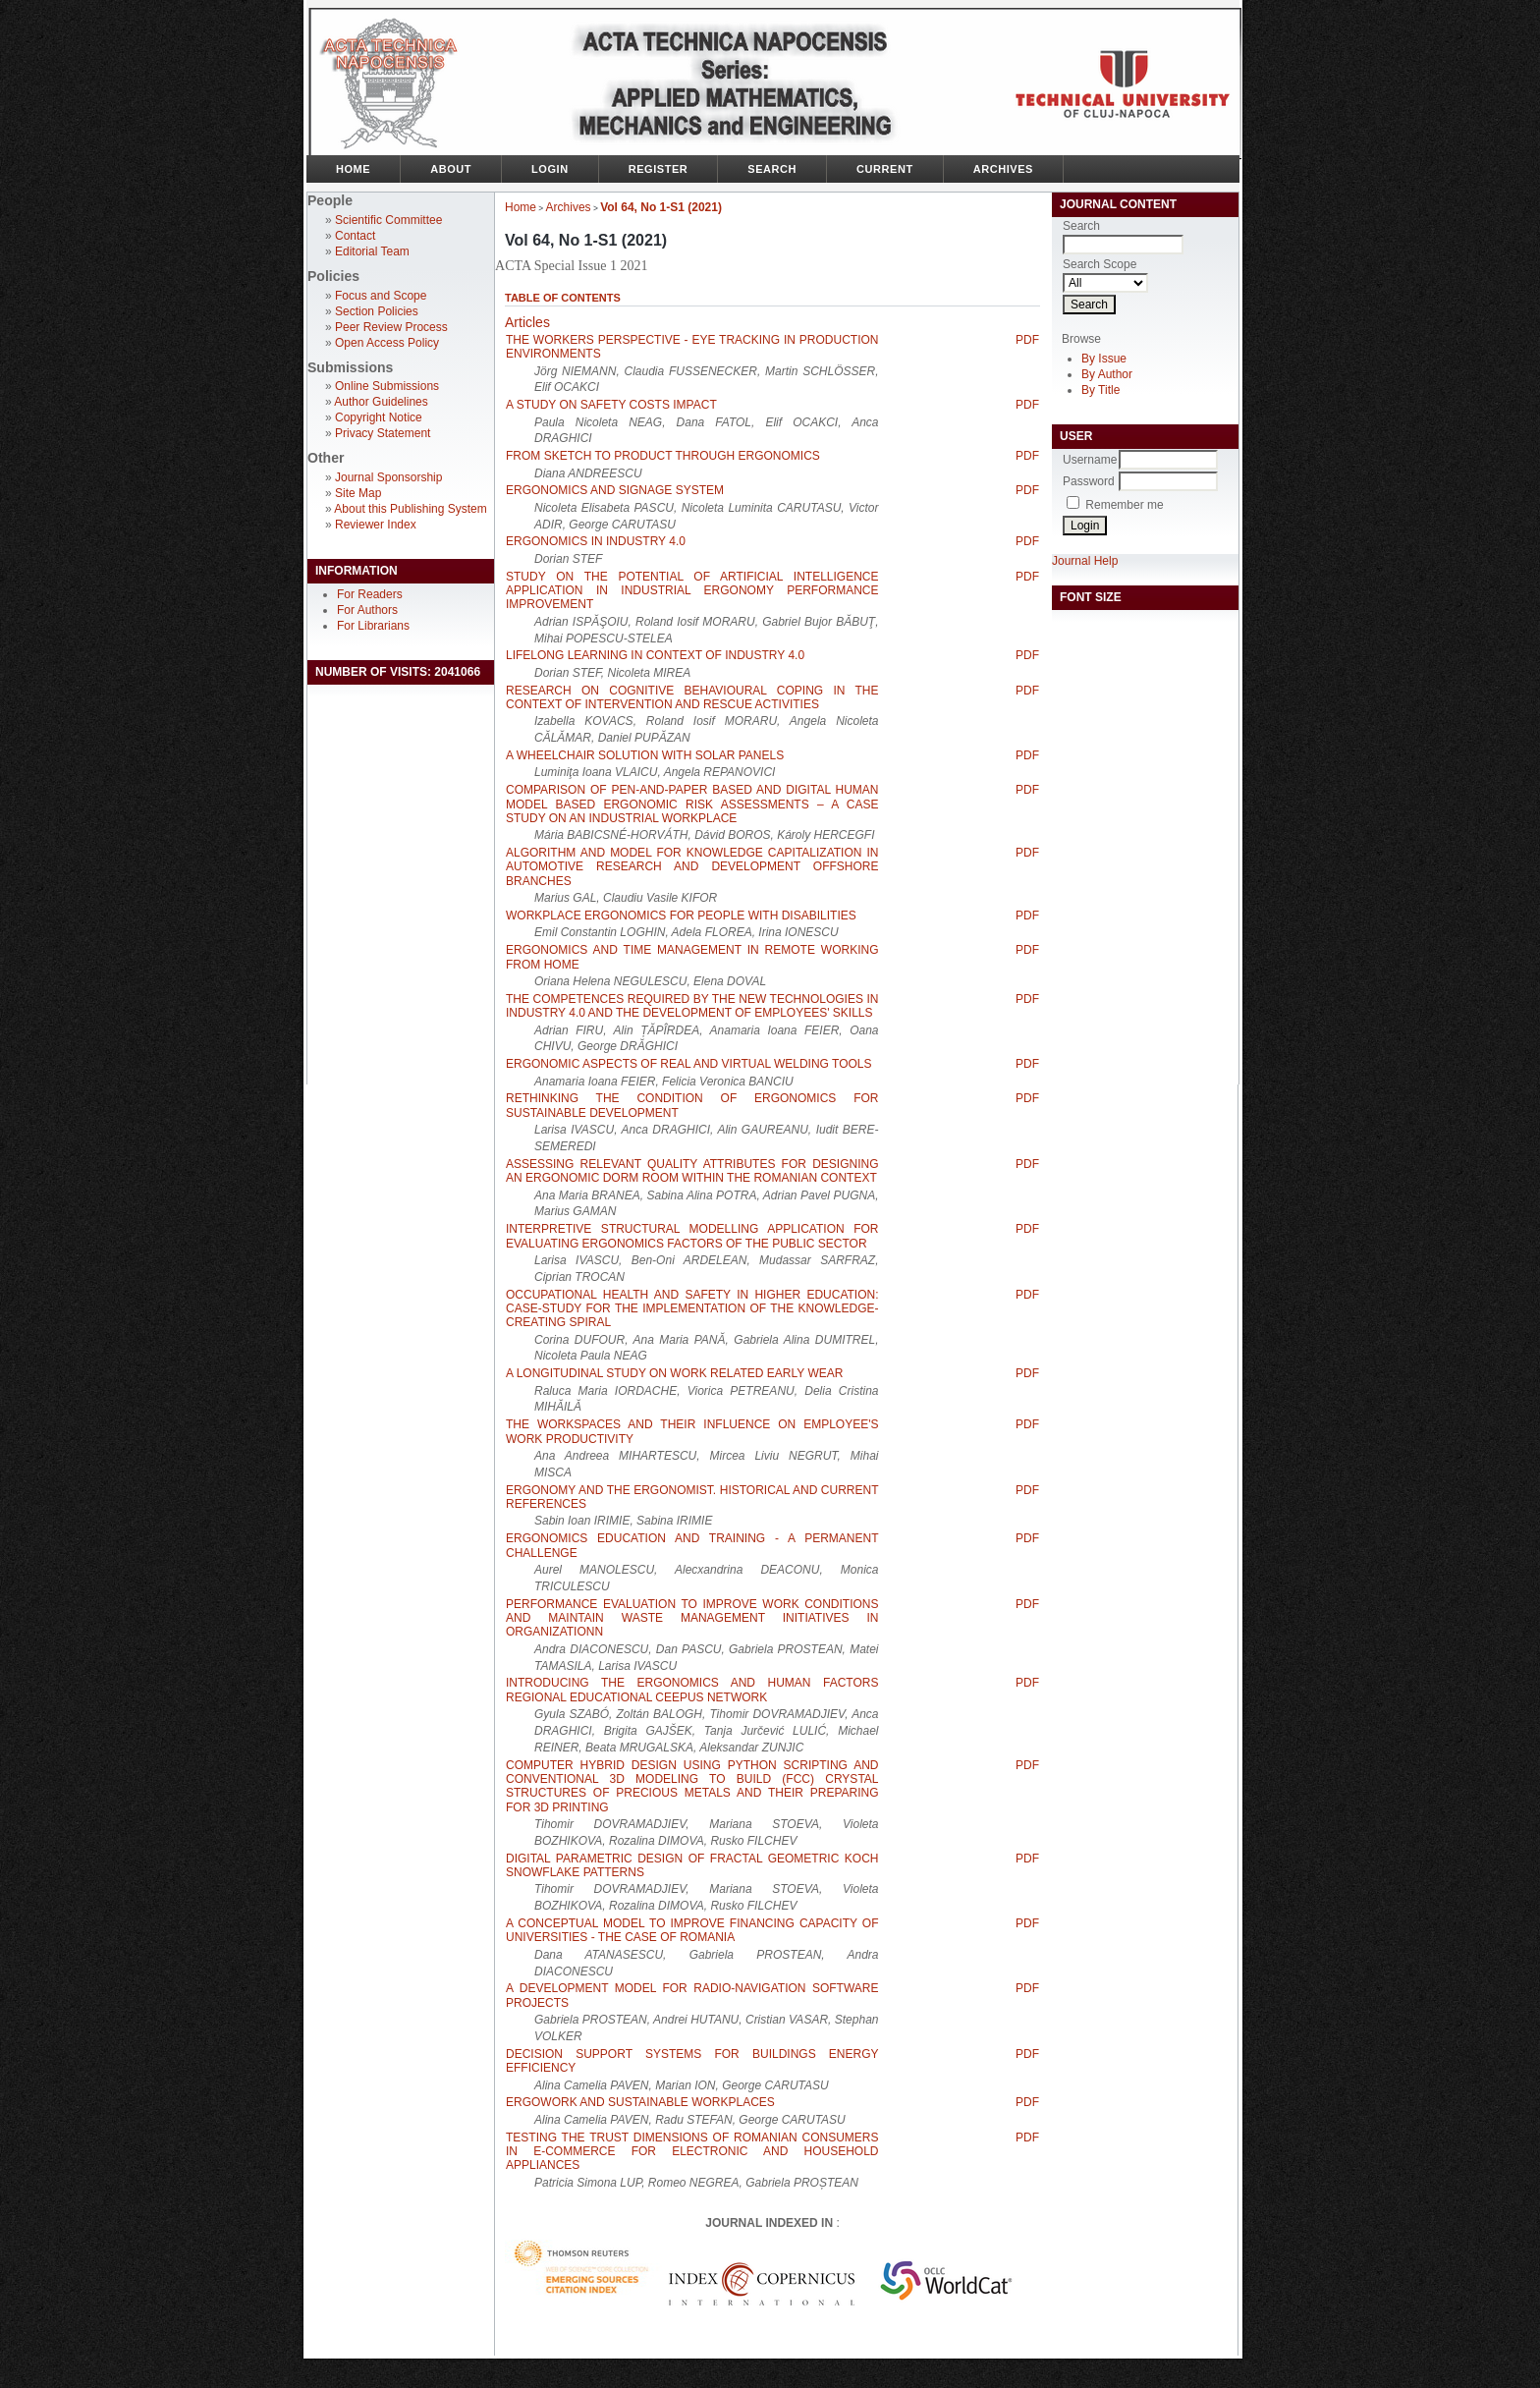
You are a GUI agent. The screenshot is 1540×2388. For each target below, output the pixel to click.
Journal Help (1085, 561)
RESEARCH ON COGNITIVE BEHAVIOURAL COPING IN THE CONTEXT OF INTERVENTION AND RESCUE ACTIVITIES (692, 697)
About (450, 169)
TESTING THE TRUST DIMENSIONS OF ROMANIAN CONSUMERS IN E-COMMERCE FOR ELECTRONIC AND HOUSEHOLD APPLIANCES (692, 2152)
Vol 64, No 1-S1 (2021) (661, 207)
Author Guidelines (380, 402)
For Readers (370, 594)
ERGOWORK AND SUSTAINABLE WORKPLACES (640, 2102)
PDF (1027, 340)
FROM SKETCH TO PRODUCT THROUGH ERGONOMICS (663, 456)
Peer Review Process (391, 327)
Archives (1003, 169)
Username (1090, 460)
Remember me (1124, 505)
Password (1089, 481)
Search (772, 169)
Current (884, 169)
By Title (1100, 390)
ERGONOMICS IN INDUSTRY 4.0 (596, 541)
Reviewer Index (375, 524)
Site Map (358, 493)
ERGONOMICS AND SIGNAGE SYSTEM (615, 490)
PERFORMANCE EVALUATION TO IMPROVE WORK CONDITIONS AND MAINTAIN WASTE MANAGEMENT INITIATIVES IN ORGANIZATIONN (692, 1618)
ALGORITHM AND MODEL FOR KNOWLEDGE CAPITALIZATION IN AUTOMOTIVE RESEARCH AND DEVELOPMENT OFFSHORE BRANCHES (692, 867)
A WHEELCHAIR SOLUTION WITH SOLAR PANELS (645, 755)
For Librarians (373, 626)
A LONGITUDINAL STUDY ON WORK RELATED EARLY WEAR (674, 1373)
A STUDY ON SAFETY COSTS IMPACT (611, 405)
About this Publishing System (410, 509)
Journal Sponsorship (388, 477)
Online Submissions (387, 386)
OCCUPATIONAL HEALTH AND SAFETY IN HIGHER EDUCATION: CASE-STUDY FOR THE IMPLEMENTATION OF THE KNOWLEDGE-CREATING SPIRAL (692, 1309)
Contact (355, 236)
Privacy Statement (382, 433)
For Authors (367, 610)
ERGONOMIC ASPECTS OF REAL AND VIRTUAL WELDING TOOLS (689, 1064)
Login (550, 169)
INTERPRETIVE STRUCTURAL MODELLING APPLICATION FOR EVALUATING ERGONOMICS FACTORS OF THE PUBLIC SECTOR (692, 1236)
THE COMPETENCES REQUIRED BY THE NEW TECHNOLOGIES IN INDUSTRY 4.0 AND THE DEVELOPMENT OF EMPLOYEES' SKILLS (692, 1006)
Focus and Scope (380, 296)
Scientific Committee (388, 220)
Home (353, 169)
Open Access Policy (387, 343)
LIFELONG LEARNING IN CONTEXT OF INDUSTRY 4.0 (655, 655)
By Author (1106, 374)
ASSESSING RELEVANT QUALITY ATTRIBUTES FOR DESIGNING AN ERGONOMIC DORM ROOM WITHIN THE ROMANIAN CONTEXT (692, 1171)
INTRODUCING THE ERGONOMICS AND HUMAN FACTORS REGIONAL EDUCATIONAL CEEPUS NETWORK (692, 1689)
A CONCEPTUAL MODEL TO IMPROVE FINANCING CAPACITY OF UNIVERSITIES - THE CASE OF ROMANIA (692, 1930)
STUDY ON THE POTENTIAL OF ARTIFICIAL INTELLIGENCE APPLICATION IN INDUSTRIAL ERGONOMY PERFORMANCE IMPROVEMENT (692, 591)
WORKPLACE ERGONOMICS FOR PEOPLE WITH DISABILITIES (681, 915)
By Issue (1104, 358)
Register (658, 169)
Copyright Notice (378, 417)
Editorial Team (372, 251)
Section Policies (376, 311)
